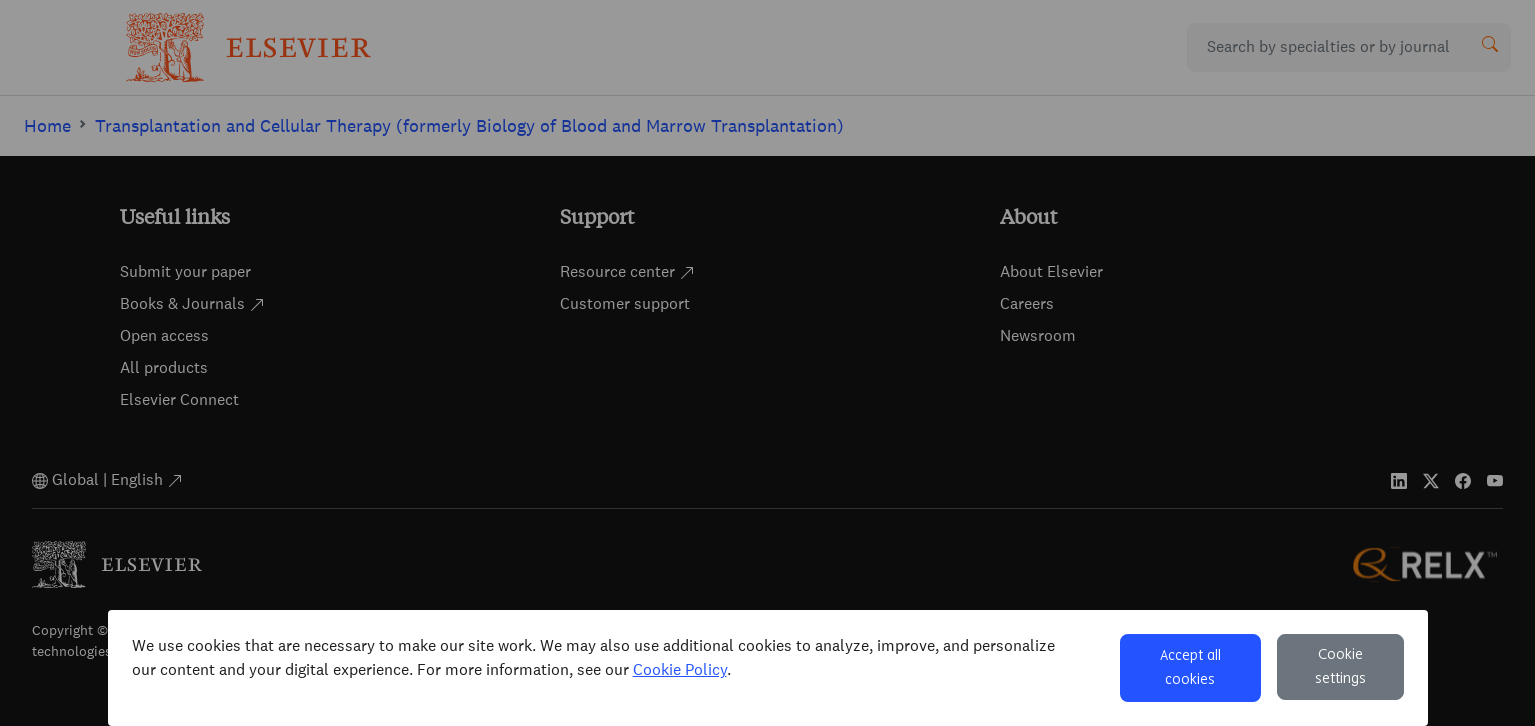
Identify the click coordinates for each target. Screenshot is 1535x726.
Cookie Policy (680, 669)
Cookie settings (1340, 667)
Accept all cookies (1190, 668)
